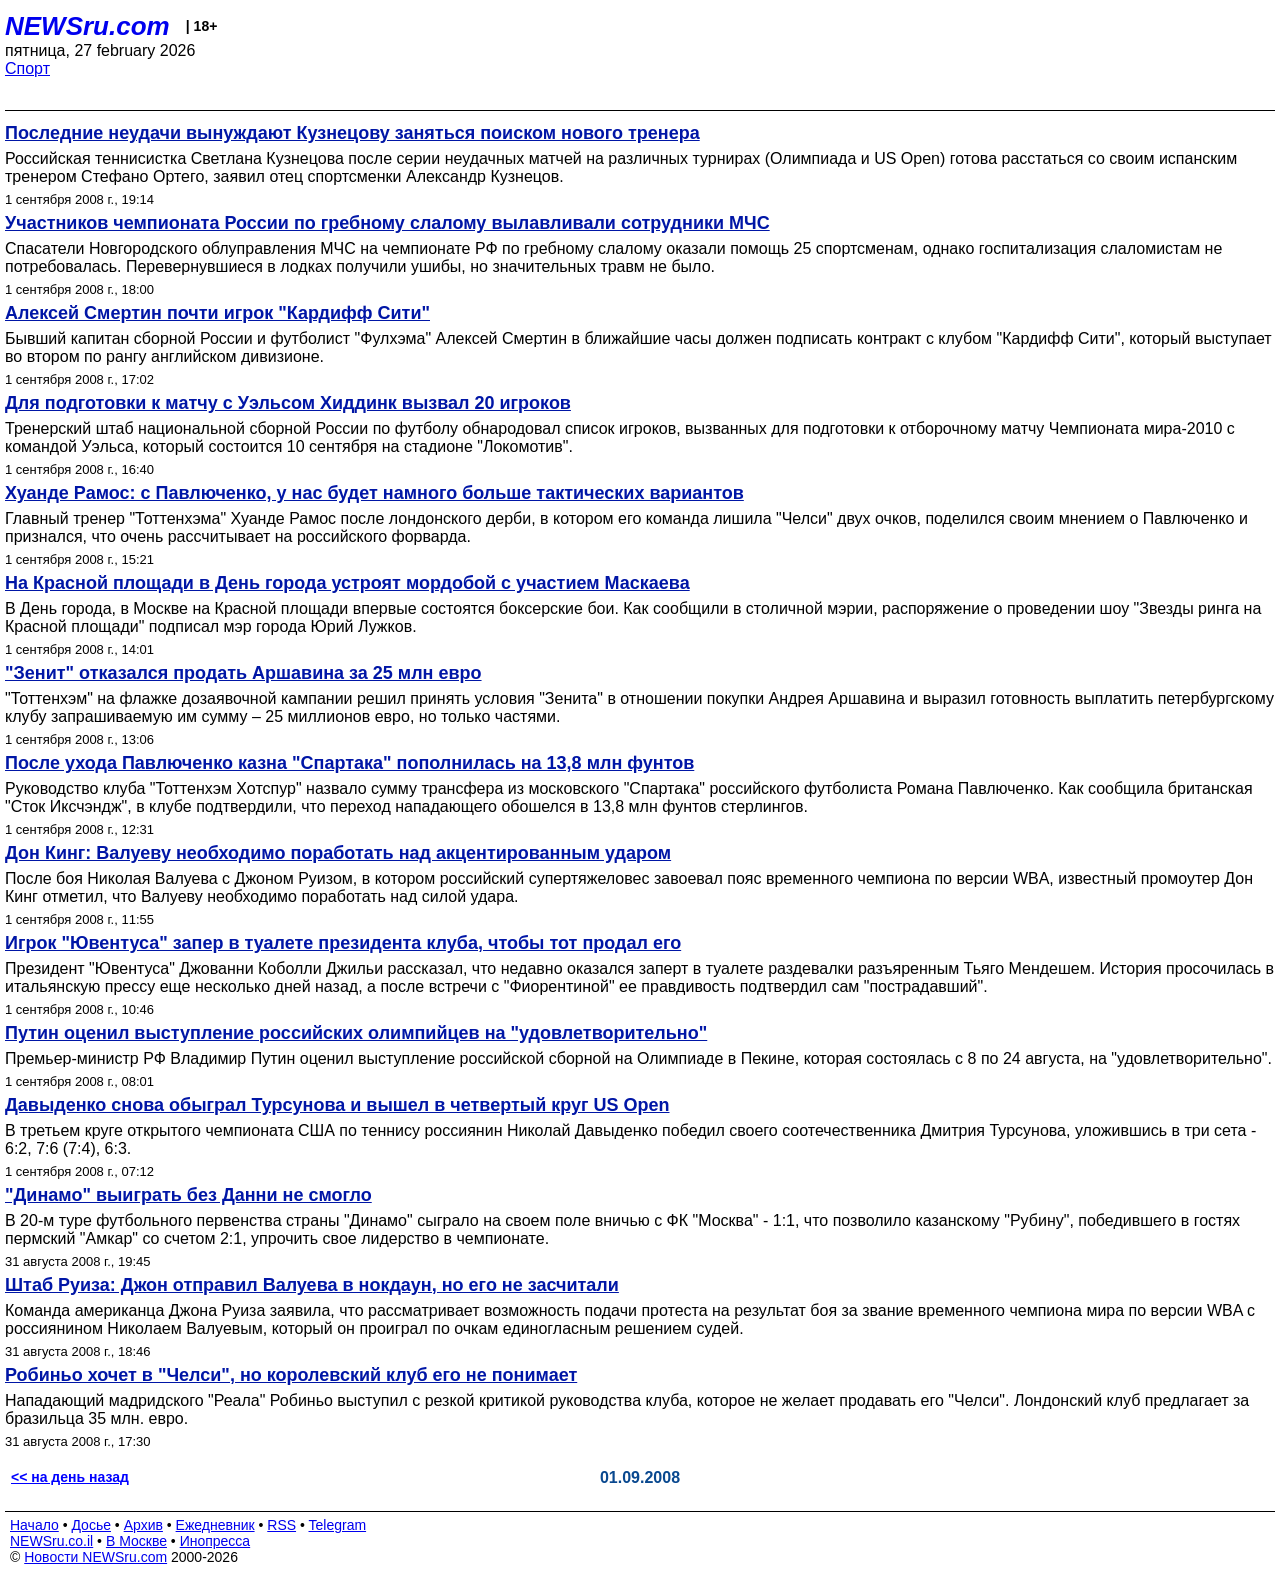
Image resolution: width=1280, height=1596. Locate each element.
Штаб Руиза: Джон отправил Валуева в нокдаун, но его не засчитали (312, 1285)
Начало (34, 1525)
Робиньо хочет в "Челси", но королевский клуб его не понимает (291, 1375)
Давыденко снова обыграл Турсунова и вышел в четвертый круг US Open (337, 1105)
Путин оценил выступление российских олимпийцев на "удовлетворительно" (356, 1033)
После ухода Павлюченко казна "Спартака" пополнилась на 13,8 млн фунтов (349, 763)
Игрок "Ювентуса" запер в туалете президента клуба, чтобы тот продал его (343, 943)
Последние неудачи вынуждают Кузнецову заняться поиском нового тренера (352, 133)
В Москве (136, 1541)
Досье (91, 1525)
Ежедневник (215, 1525)
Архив (143, 1525)
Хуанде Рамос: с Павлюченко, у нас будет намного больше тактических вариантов (374, 493)
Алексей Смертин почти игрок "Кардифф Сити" (217, 313)
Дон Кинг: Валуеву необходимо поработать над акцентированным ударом (338, 853)
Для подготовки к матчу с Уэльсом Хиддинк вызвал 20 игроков (288, 403)
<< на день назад (70, 1477)
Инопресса (215, 1541)
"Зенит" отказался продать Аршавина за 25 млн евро (243, 673)
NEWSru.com (87, 26)
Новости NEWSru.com (95, 1557)
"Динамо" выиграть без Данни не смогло (188, 1195)
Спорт (27, 68)
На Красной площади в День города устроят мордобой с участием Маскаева (347, 583)
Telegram (338, 1525)
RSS (281, 1525)
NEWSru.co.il (51, 1541)
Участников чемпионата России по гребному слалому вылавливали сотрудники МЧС (387, 223)
